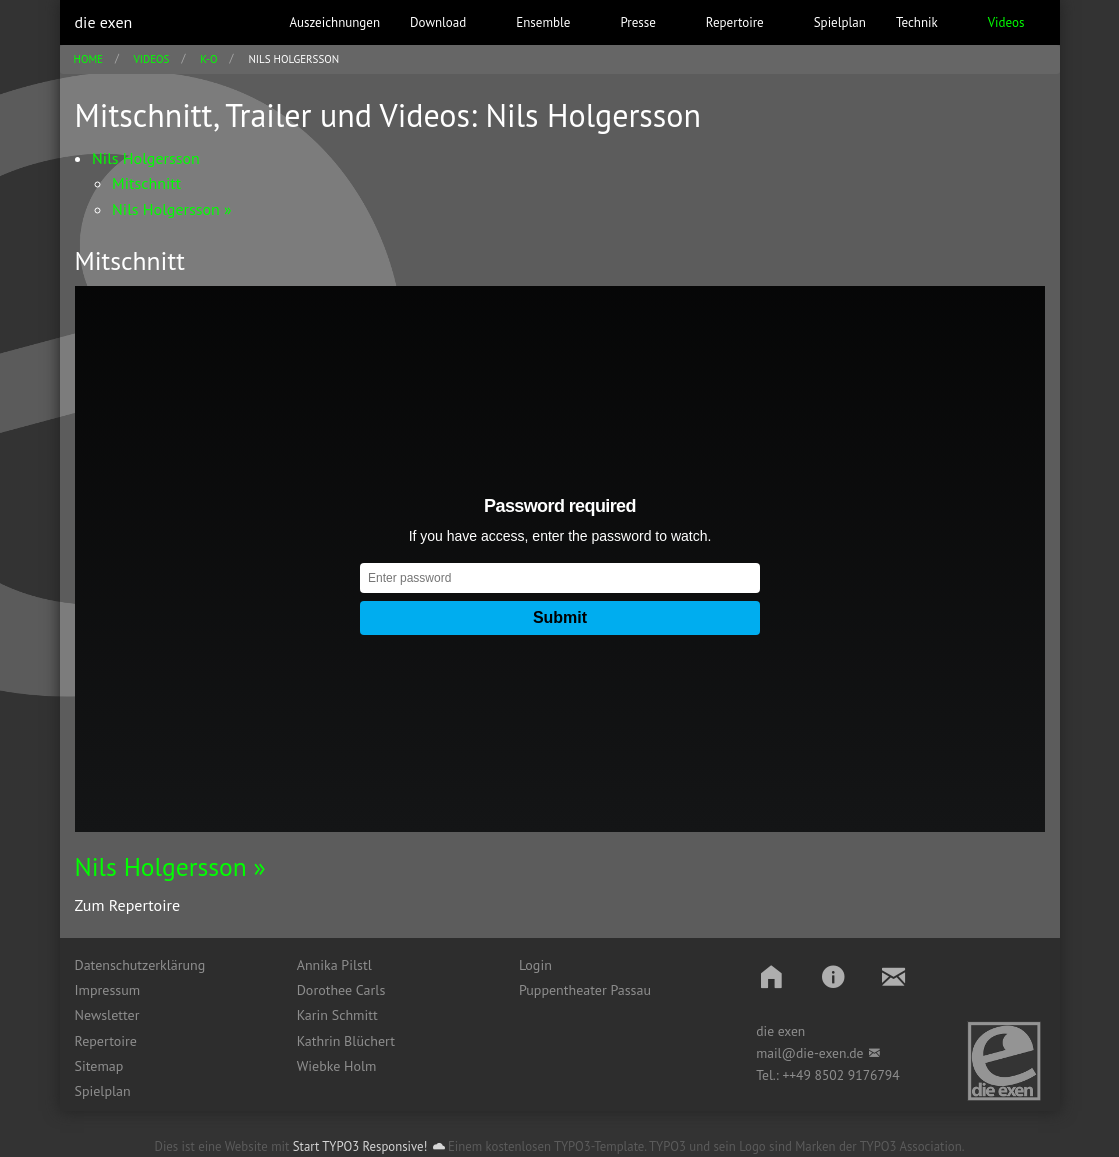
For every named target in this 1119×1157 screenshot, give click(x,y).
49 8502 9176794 (848, 1075)
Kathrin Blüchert (346, 1041)
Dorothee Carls (341, 990)
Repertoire (106, 1041)
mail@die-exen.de (809, 1053)
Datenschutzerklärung (140, 965)
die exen (104, 22)
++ (789, 1075)
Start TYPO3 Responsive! (360, 1146)
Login (535, 965)
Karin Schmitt (337, 1015)
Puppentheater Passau (585, 990)
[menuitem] (171, 965)
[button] (771, 976)
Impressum (108, 990)
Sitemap (99, 1066)
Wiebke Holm (337, 1066)
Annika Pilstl (334, 965)
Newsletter (107, 1015)
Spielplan (103, 1091)
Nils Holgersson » (170, 866)
